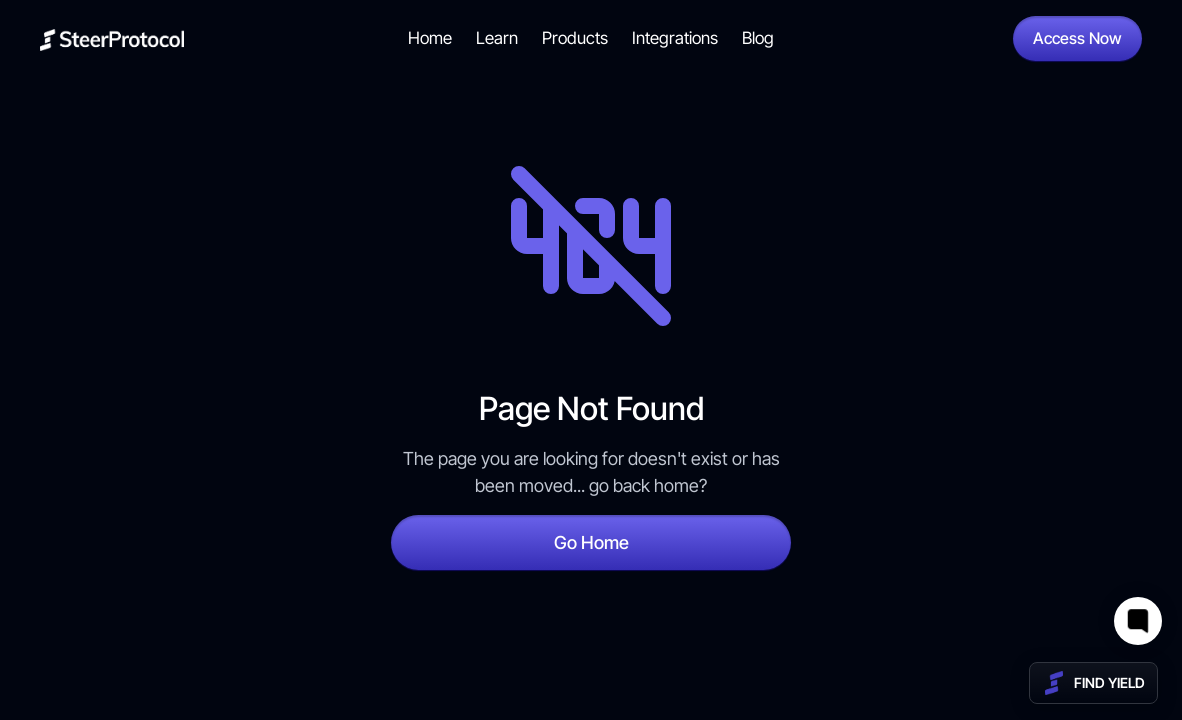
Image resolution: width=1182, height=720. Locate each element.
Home (430, 38)
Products (575, 38)
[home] (112, 38)
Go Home (591, 542)
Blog (758, 38)
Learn (497, 38)
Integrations (675, 38)
